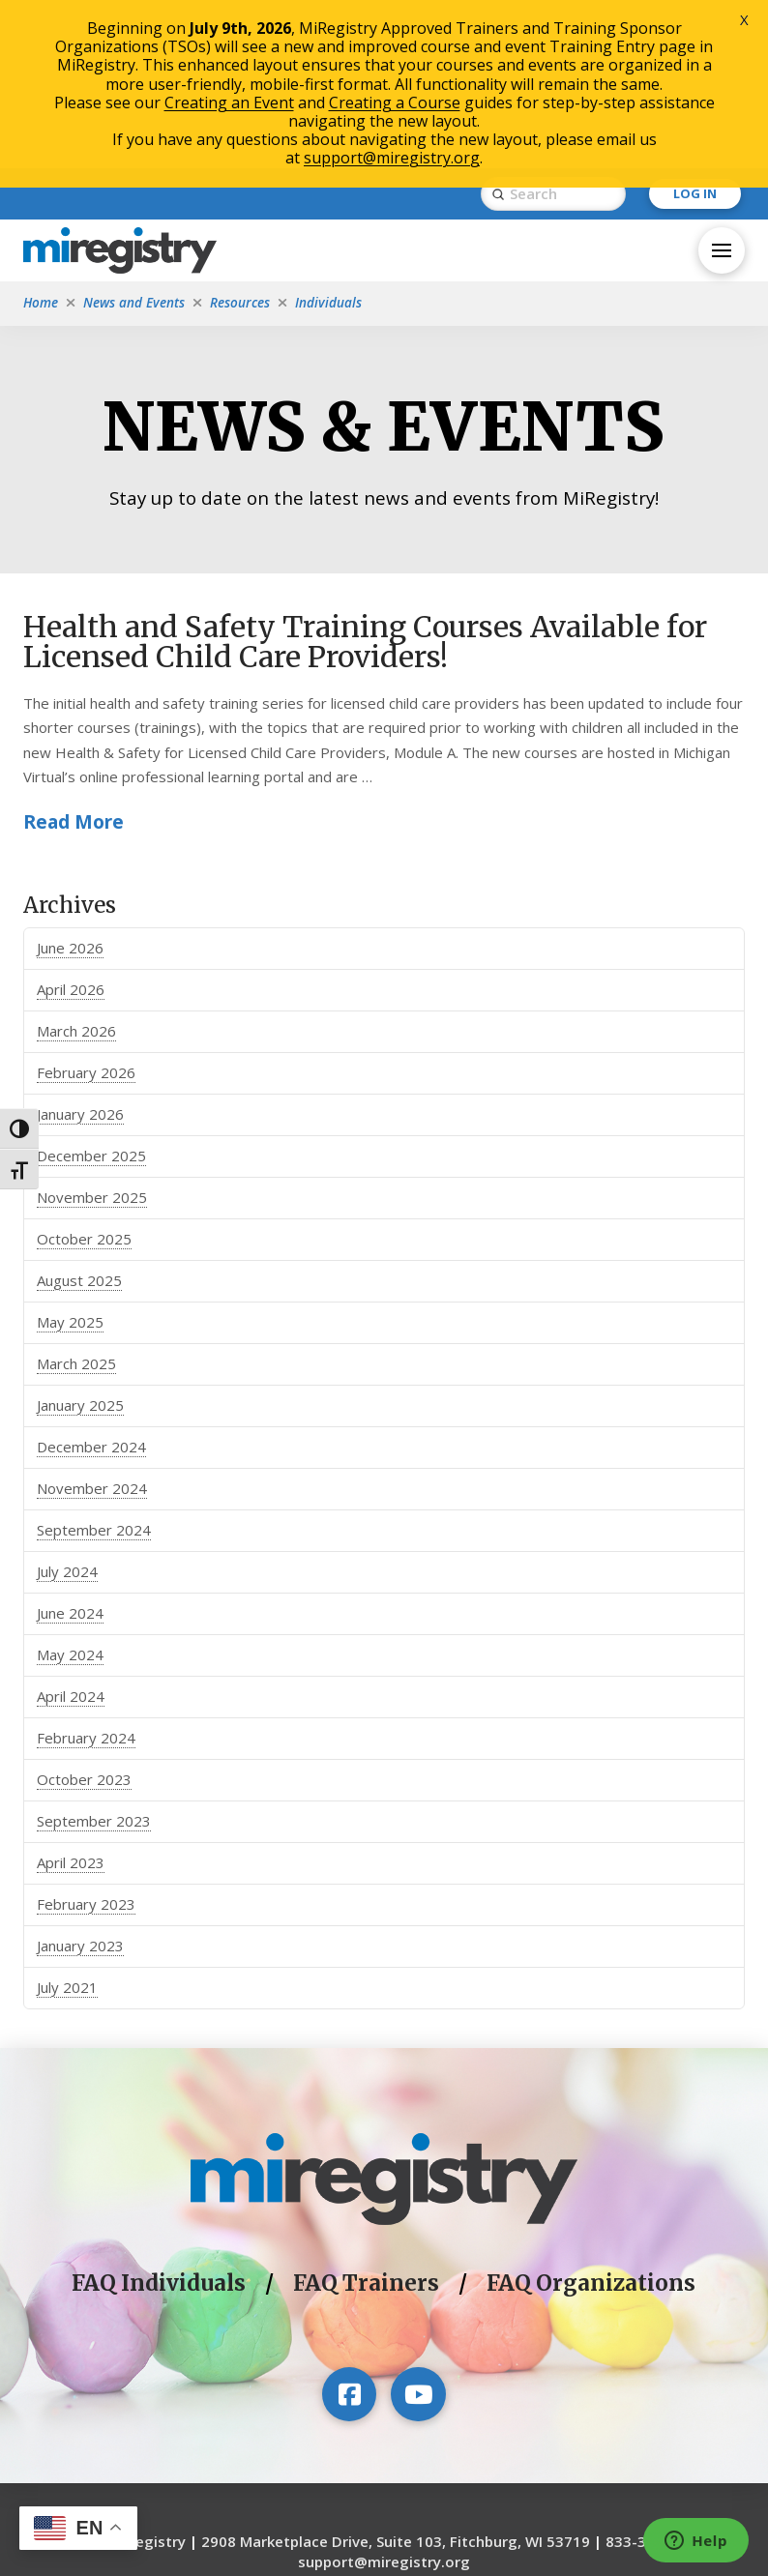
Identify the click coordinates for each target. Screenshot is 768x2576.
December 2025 (91, 998)
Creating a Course (394, 102)
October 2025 (84, 1081)
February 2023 (86, 1746)
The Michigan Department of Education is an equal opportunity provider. (384, 2483)
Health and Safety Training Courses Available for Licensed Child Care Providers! (365, 484)
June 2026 (70, 790)
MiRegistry (148, 2382)
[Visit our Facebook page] (349, 2236)
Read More (73, 664)
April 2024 (70, 1538)
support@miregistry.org (384, 2403)
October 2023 (84, 1621)
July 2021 (67, 1829)
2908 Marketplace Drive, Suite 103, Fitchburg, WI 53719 (395, 2382)
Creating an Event (229, 102)
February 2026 (86, 914)
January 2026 (80, 956)
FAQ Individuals (159, 2125)
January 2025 (80, 1247)
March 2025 (76, 1205)
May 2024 (70, 1497)
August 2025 (79, 1122)
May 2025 (70, 1164)
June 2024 (70, 1455)
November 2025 (92, 1039)
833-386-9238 (655, 2382)
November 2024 (92, 1330)
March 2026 (76, 873)
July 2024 (67, 1413)
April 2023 (70, 1704)
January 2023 (80, 1788)
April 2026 (70, 831)
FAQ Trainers (366, 2125)
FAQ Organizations (591, 2125)
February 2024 (86, 1580)
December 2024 (91, 1289)
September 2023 (94, 1663)
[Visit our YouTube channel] (418, 2236)
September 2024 (94, 1372)
